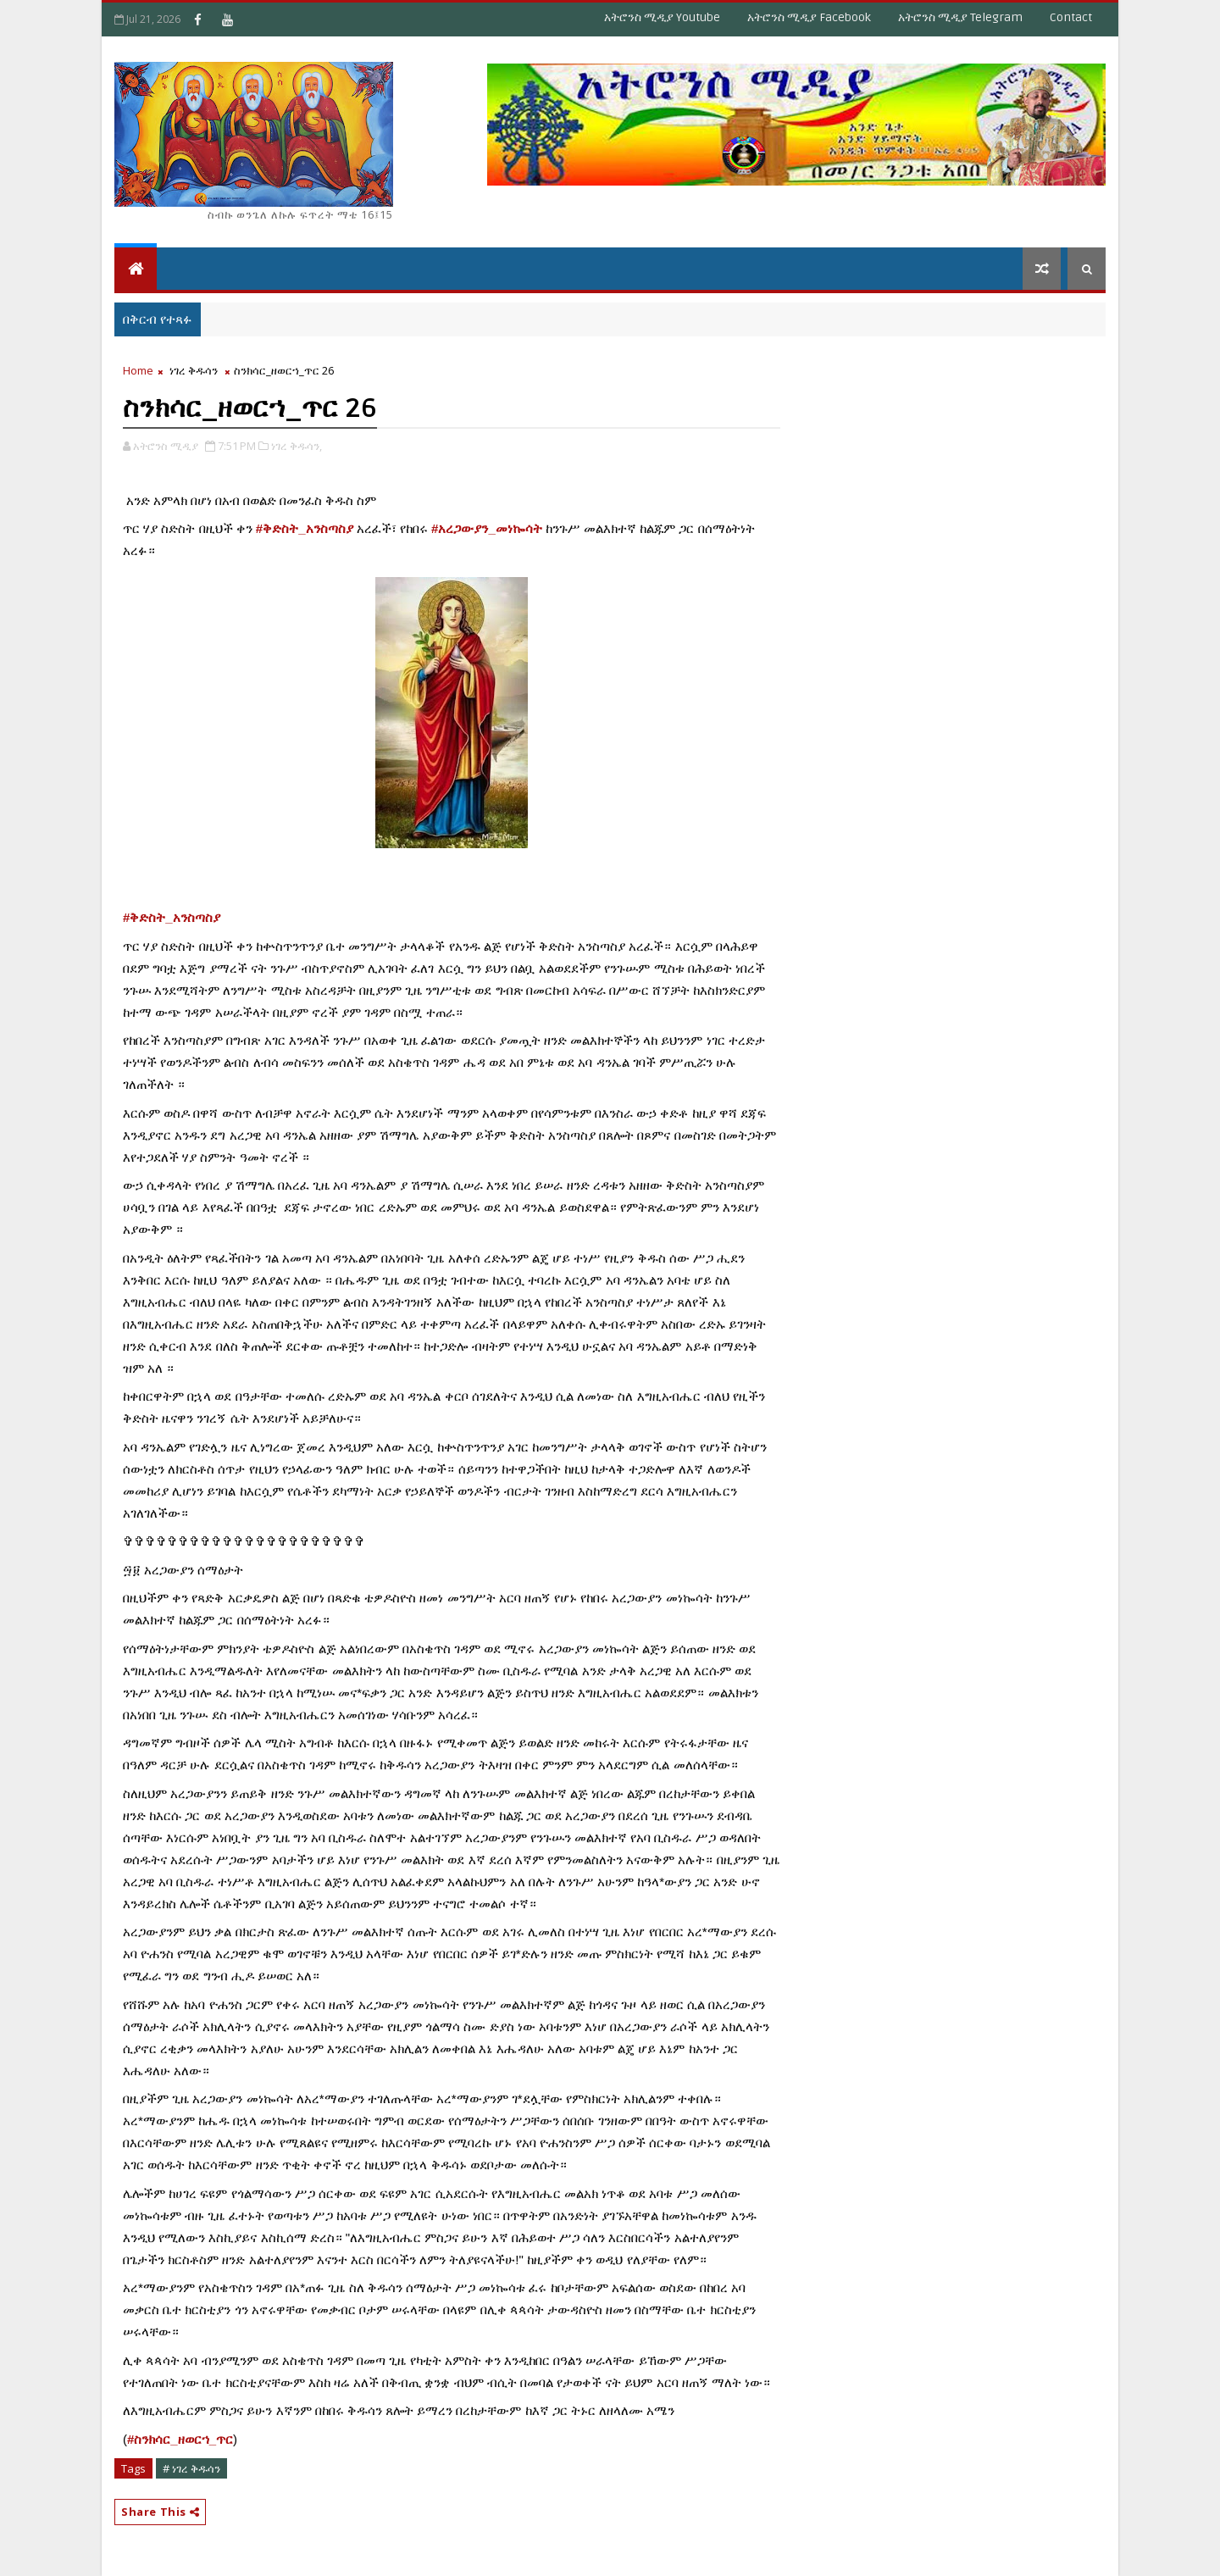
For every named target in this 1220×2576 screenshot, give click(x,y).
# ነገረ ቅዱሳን (191, 2468)
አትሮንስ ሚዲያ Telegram (960, 17)
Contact (1071, 17)
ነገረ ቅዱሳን (193, 370)
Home (138, 370)
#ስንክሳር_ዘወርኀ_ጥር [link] (180, 2439)
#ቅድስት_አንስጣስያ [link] (304, 528)
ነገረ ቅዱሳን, (296, 445)
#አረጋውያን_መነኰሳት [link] (486, 528)
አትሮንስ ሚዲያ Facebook (809, 17)
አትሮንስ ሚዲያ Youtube (662, 17)
